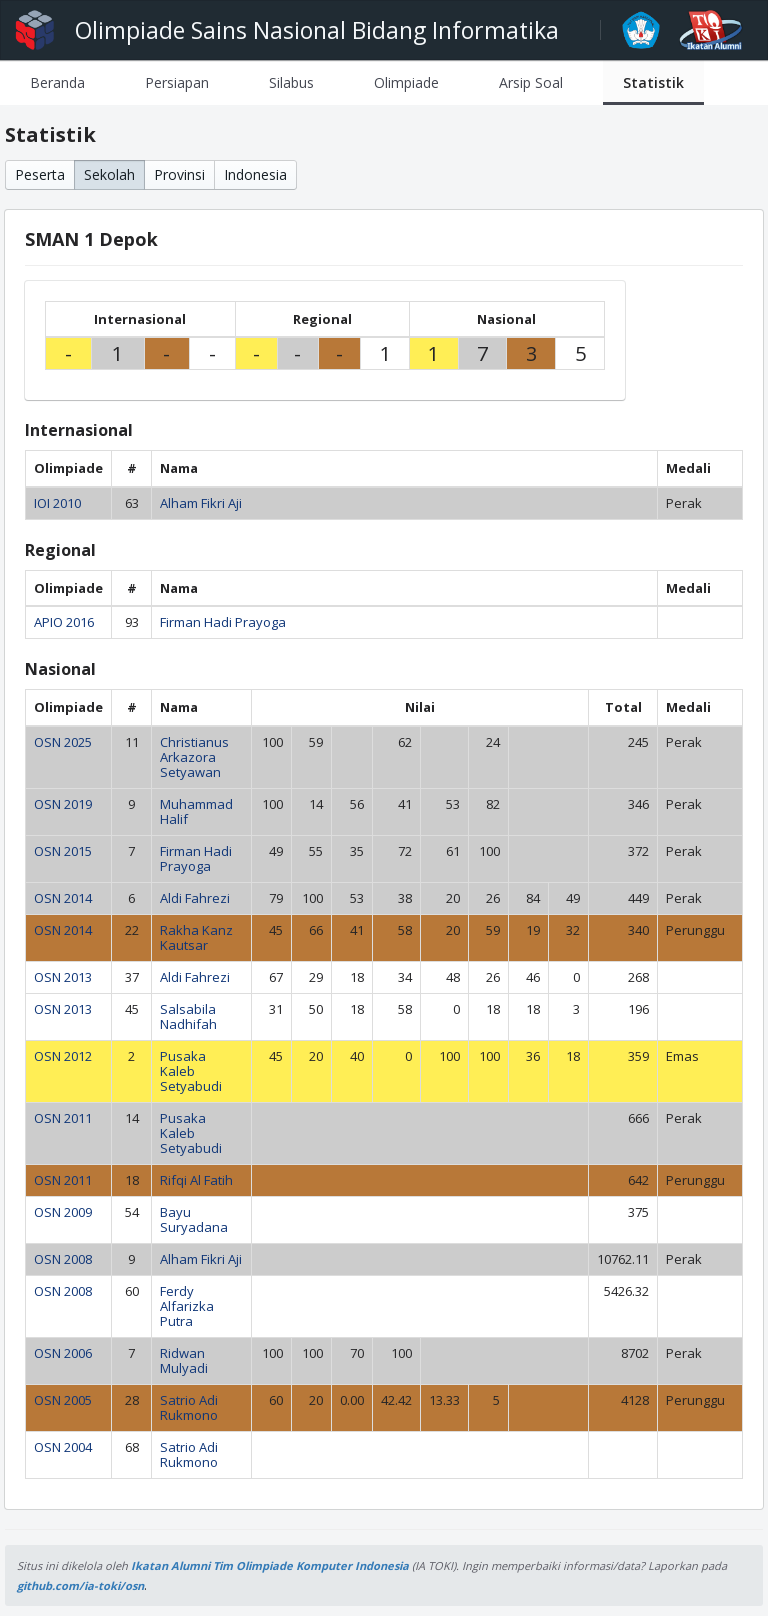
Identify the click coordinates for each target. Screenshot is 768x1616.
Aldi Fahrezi (195, 898)
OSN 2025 (63, 742)
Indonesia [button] (255, 174)
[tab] (57, 82)
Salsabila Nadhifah (188, 1016)
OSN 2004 (63, 1447)
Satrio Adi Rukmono (189, 1407)
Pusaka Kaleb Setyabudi (191, 1071)
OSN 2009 (63, 1212)
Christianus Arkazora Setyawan (194, 757)
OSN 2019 (63, 804)
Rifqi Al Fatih (196, 1180)
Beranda (57, 82)
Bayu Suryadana (194, 1219)
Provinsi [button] (179, 174)
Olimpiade (406, 82)
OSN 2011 (63, 1118)
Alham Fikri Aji (201, 503)
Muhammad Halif (196, 811)
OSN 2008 (63, 1259)
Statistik (653, 82)
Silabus (291, 82)
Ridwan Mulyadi (184, 1360)
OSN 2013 (63, 977)
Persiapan (177, 82)
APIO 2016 (64, 622)
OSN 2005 (63, 1400)
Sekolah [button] (109, 174)
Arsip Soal (531, 82)
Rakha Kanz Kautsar (196, 937)
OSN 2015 (63, 851)
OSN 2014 (63, 898)
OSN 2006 (63, 1353)
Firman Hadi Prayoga (223, 622)
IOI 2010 (57, 503)
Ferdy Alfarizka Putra (187, 1306)
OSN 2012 (63, 1056)
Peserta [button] (40, 174)
